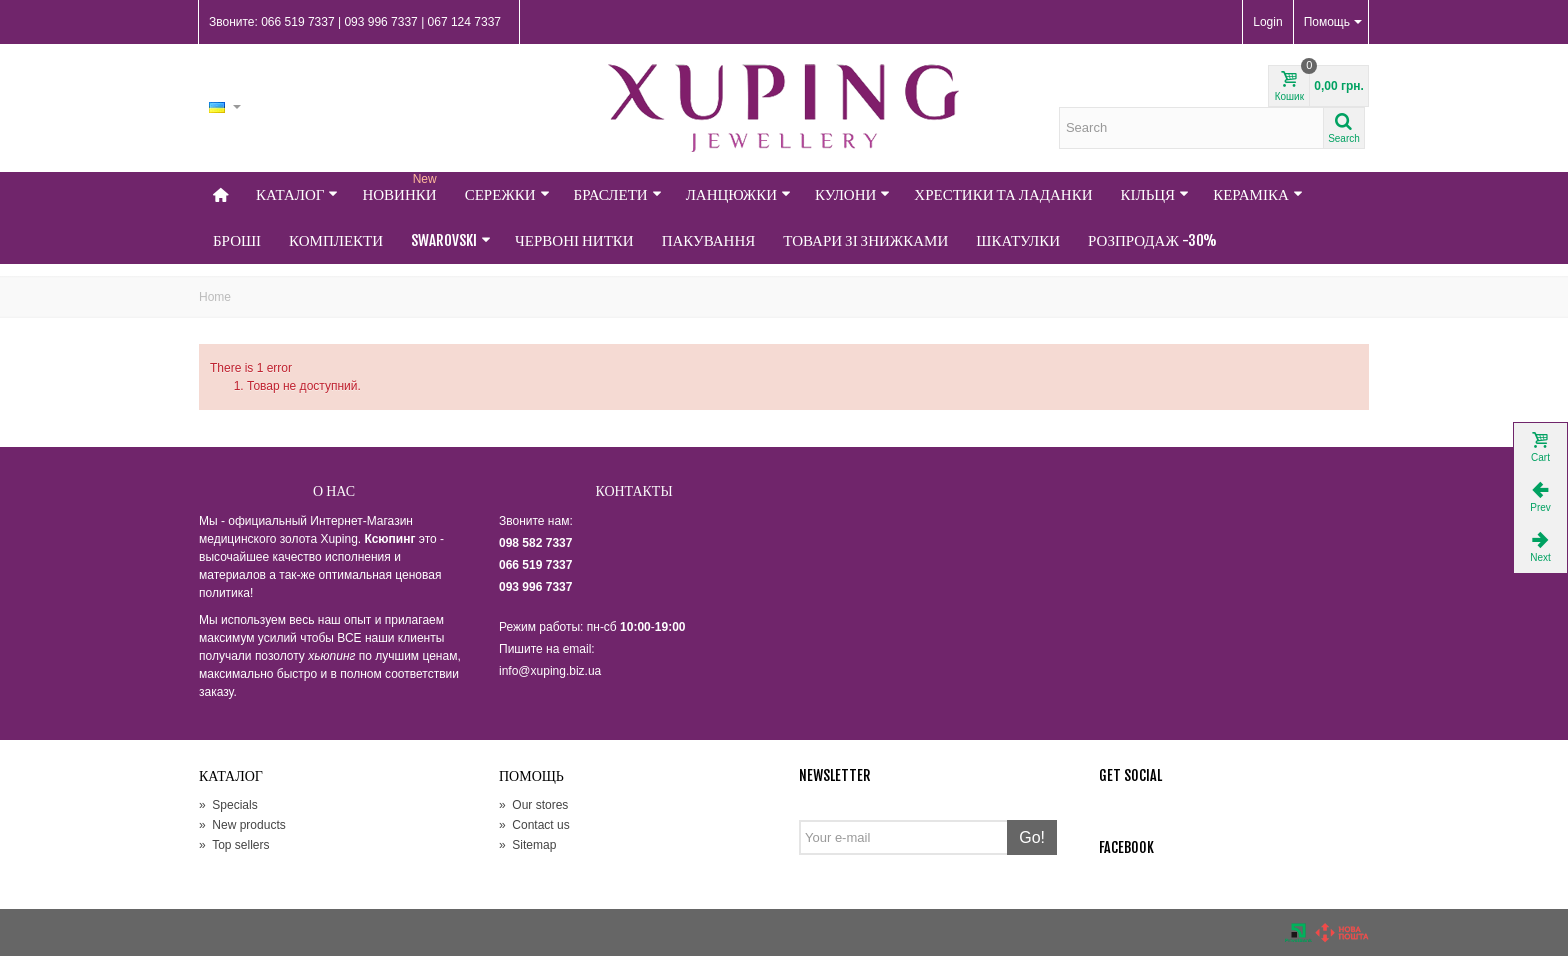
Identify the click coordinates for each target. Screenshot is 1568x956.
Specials (228, 805)
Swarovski (451, 240)
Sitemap (527, 845)
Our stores (533, 805)
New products (242, 825)
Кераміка (1258, 194)
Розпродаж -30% (1152, 240)
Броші (237, 240)
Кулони (852, 194)
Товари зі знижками (865, 240)
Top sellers (234, 845)
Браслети (618, 194)
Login (1267, 22)
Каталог (297, 194)
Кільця (1155, 194)
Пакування (709, 240)
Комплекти (336, 240)
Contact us (534, 825)
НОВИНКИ (401, 188)
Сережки (507, 194)
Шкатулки (1018, 240)
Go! (1032, 837)
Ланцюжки (738, 194)
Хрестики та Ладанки (1003, 194)
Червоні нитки (574, 240)
